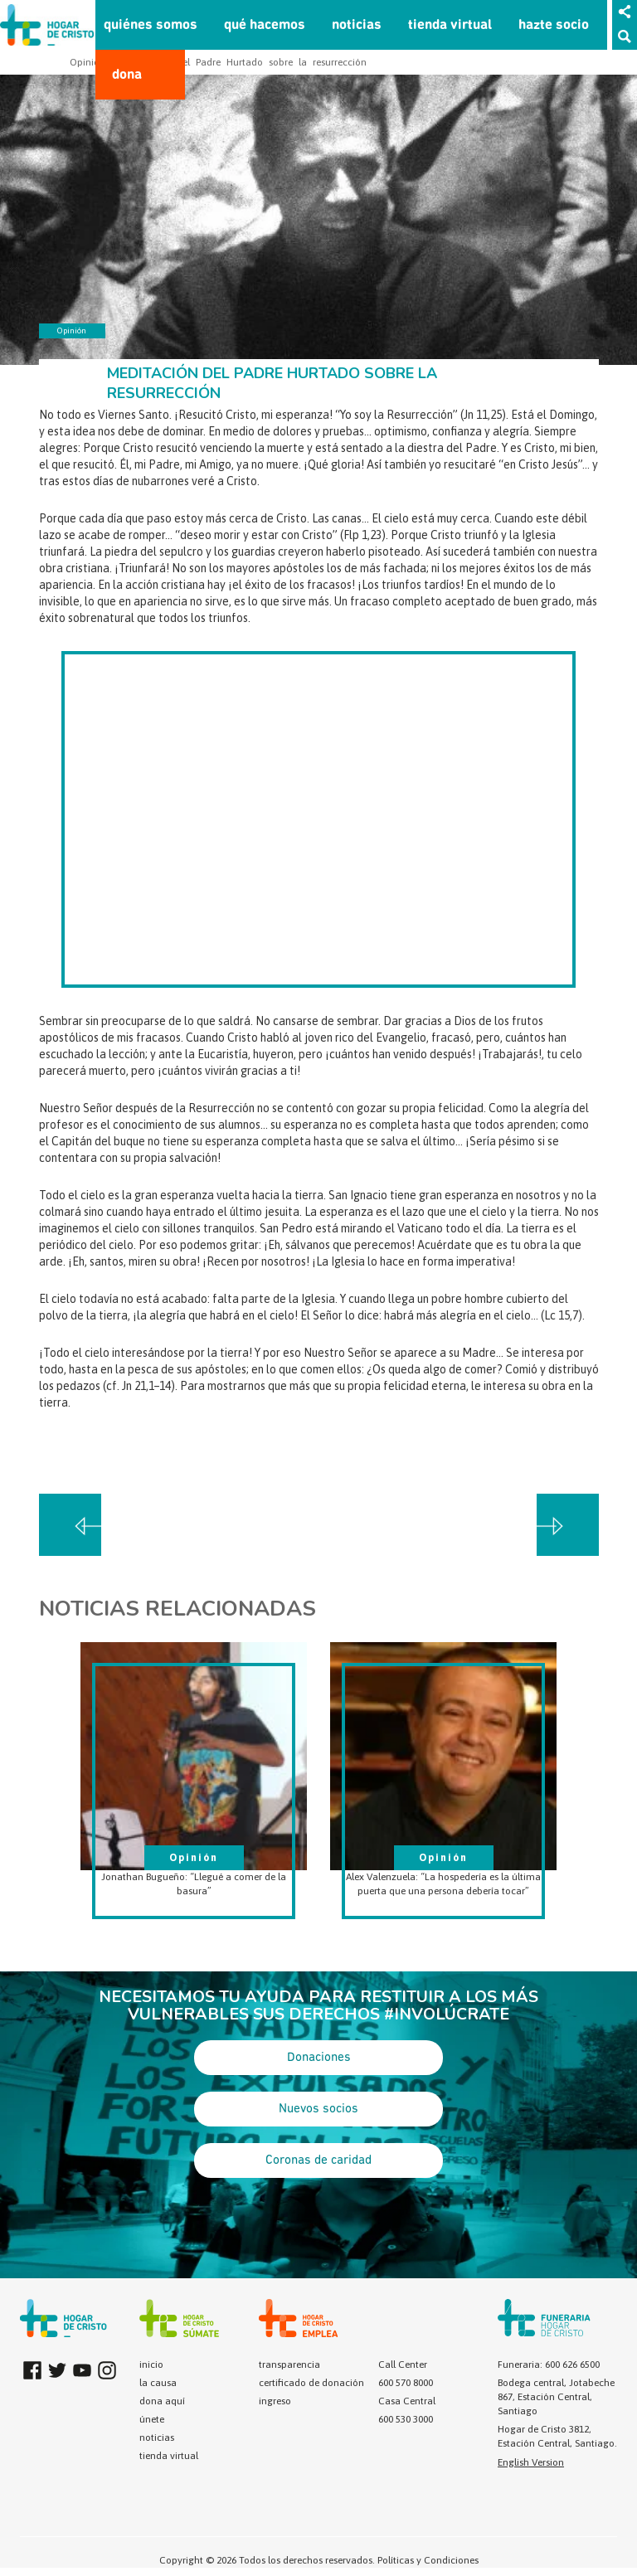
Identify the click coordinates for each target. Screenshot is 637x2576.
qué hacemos (264, 25)
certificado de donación (311, 2383)
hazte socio (553, 25)
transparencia (289, 2364)
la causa (158, 2383)
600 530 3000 (405, 2419)
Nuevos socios (318, 2109)
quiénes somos (150, 25)
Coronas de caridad (318, 2160)
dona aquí (162, 2401)
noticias (357, 25)
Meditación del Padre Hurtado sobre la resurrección (244, 62)
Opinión (87, 62)
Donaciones (319, 2057)
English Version (531, 2462)
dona (127, 75)
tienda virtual (450, 25)
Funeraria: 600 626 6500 (549, 2364)
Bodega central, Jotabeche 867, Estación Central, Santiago (556, 2397)
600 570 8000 (405, 2383)
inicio (151, 2364)
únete (151, 2419)
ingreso (275, 2401)
